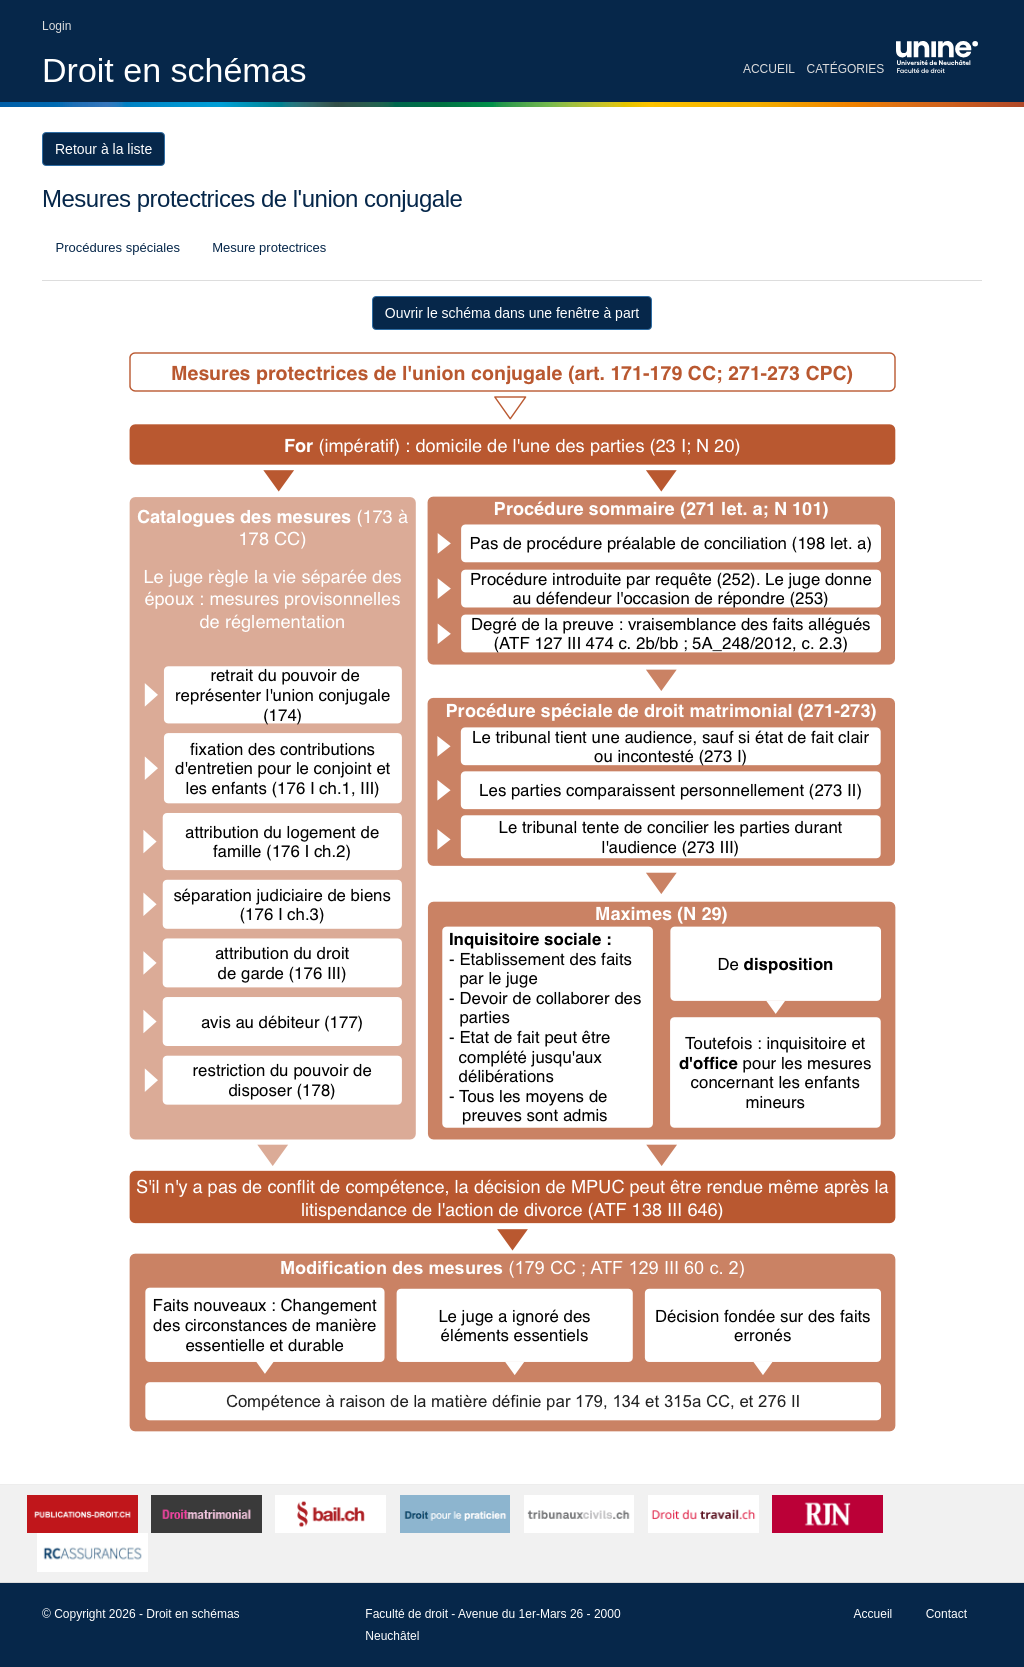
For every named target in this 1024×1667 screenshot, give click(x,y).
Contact (946, 1614)
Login (56, 26)
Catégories (846, 69)
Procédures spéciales (116, 247)
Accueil (769, 69)
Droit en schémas (174, 70)
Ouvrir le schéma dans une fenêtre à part (512, 313)
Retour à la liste (103, 149)
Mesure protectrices (268, 247)
